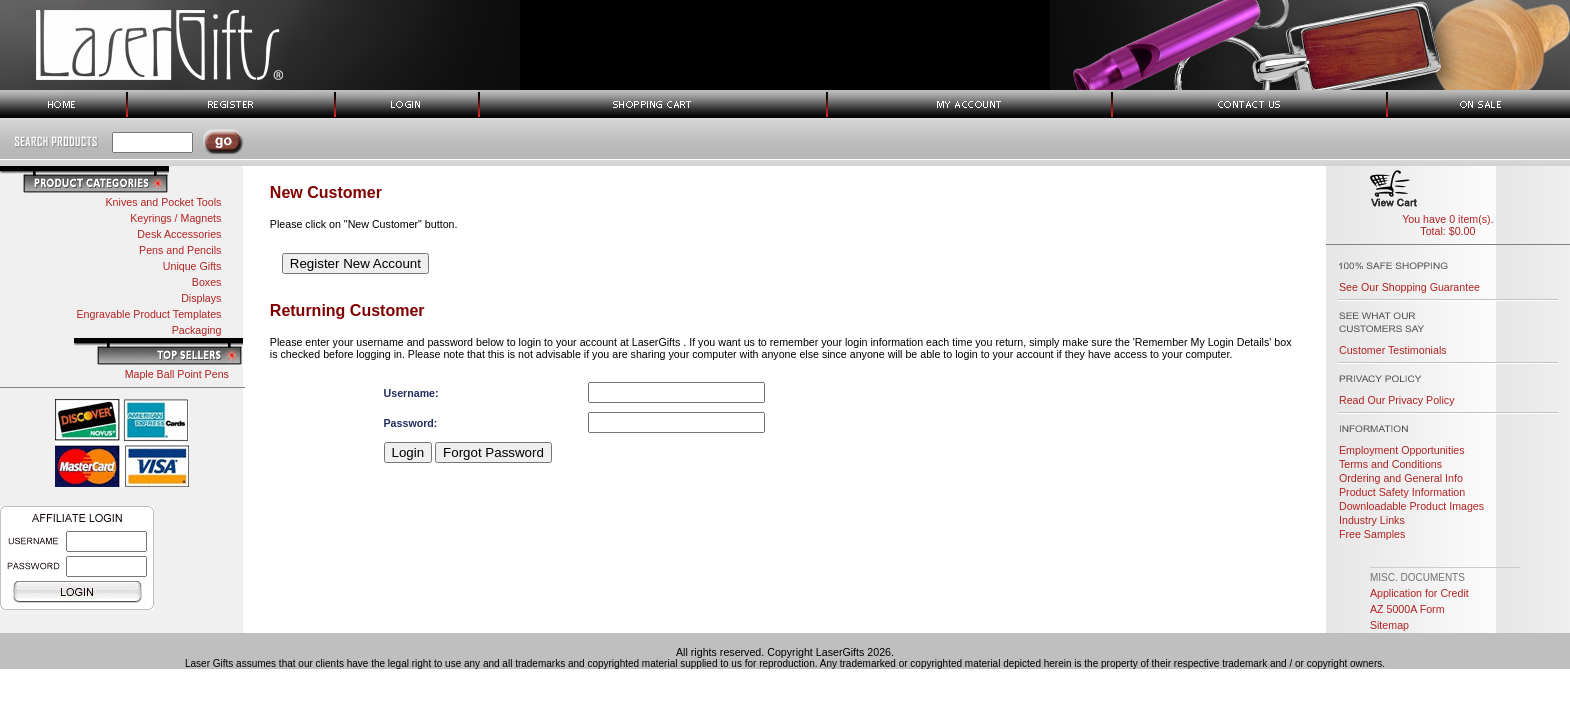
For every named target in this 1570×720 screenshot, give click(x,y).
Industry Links (1372, 520)
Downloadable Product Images (1411, 506)
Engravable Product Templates (148, 314)
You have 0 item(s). (1447, 219)
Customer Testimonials (1393, 350)
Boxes (207, 282)
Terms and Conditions (1390, 464)
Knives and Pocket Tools (163, 202)
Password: (411, 423)
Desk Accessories (179, 234)
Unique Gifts (192, 266)
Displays (201, 298)
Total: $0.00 (1447, 231)
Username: (411, 393)
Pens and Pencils (180, 250)
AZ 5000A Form (1407, 609)
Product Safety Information (1402, 492)
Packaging (197, 330)
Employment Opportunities (1402, 450)
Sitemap (1389, 625)
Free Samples (1372, 534)
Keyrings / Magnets (175, 218)
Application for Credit (1419, 593)
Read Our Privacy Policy (1396, 400)
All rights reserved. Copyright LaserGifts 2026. (785, 652)
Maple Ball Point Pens (177, 374)
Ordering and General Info (1401, 478)
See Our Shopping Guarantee (1409, 287)
